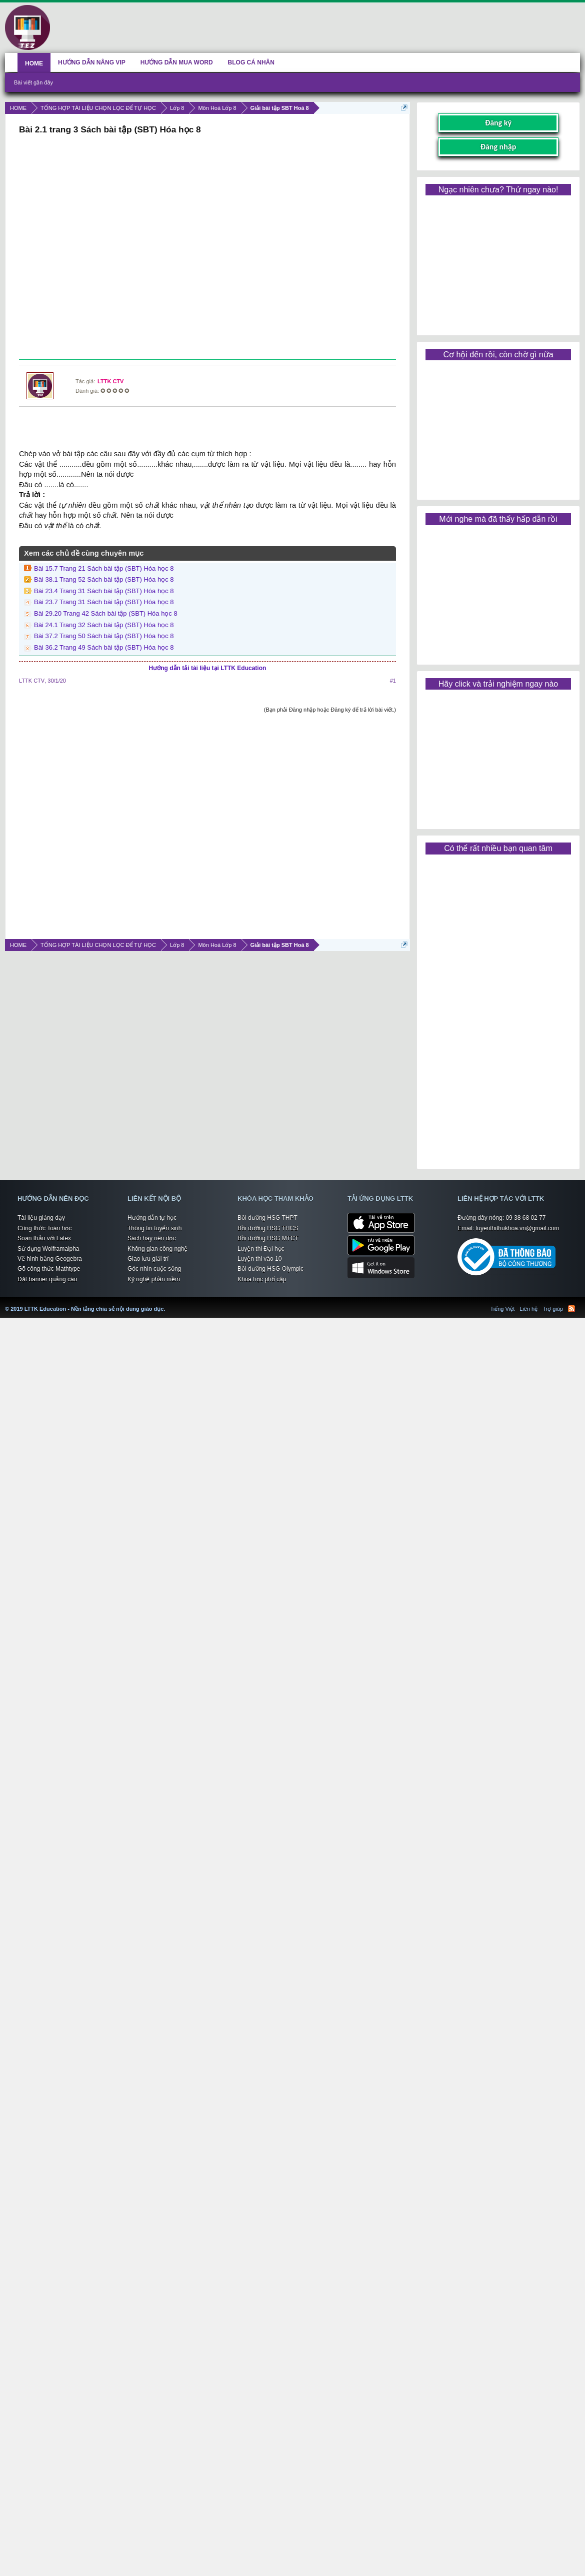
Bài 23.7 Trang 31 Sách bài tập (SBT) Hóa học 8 (104, 602)
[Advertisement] (206, 248)
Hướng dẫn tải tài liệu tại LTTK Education (207, 668)
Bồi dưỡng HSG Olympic (271, 1268)
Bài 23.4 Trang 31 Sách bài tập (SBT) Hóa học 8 (104, 591)
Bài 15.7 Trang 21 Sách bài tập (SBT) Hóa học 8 (104, 568)
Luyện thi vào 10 (260, 1258)
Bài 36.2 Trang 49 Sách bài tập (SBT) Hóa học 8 (104, 647)
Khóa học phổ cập (262, 1279)
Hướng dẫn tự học (152, 1217)
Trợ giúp (552, 1309)
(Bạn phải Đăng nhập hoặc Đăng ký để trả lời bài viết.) (330, 710)
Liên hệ (529, 1309)
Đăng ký (498, 122)
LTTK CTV (111, 381)
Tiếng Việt (502, 1309)
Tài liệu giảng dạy (41, 1217)
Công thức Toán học (45, 1228)
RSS (571, 1308)
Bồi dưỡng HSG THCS (268, 1228)
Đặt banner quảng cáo (47, 1279)
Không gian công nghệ (158, 1248)
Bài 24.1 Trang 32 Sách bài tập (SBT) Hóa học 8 (104, 625)
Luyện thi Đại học (261, 1248)
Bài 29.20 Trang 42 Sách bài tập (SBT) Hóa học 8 (106, 613)
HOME (34, 63)
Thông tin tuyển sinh (155, 1228)
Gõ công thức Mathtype (49, 1268)
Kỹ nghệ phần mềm (154, 1279)
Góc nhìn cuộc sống (154, 1268)
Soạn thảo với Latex (44, 1238)
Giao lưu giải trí (148, 1258)
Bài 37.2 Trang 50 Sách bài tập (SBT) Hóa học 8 (104, 636)
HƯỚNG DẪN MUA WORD (176, 62)
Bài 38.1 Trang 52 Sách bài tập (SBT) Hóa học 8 (104, 579)
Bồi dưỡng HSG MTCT (268, 1238)
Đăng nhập (498, 146)
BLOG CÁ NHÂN (251, 62)
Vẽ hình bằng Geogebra (50, 1258)
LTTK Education (167, 1302)
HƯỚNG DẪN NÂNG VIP (92, 62)
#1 (393, 681)
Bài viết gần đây (33, 82)
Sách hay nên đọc (152, 1238)
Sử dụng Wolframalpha (49, 1248)
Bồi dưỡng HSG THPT (268, 1217)
